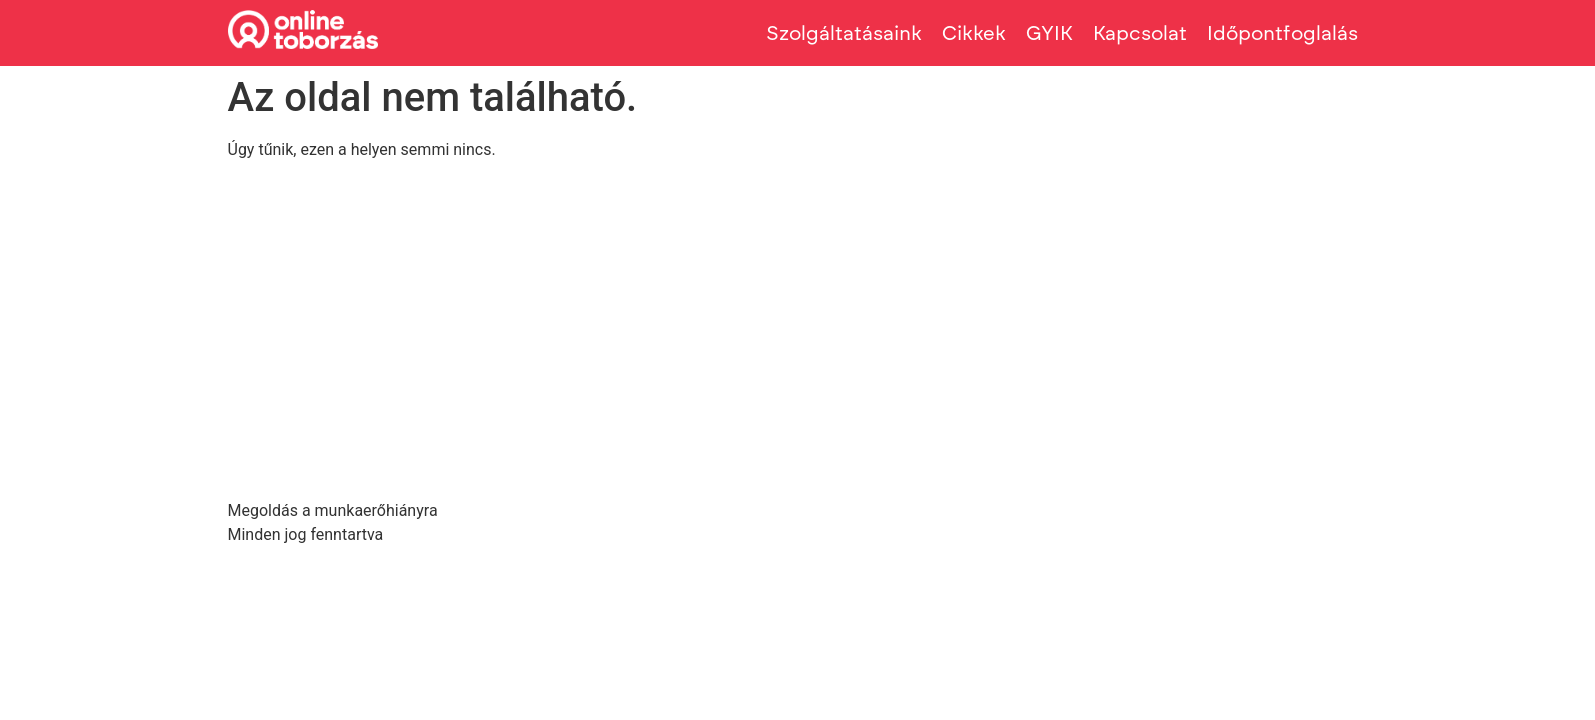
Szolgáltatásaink (844, 33)
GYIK (1049, 33)
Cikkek (974, 33)
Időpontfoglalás (1282, 33)
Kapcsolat (1140, 33)
